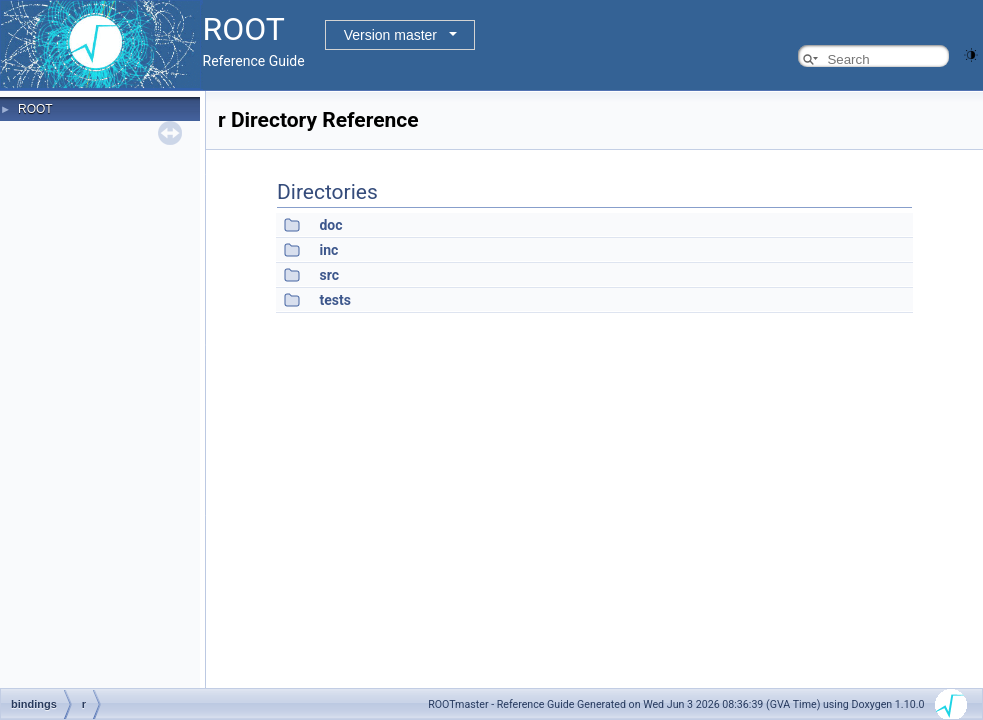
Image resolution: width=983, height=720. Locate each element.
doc (330, 225)
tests (334, 300)
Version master (390, 35)
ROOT (35, 109)
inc (328, 250)
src (328, 275)
